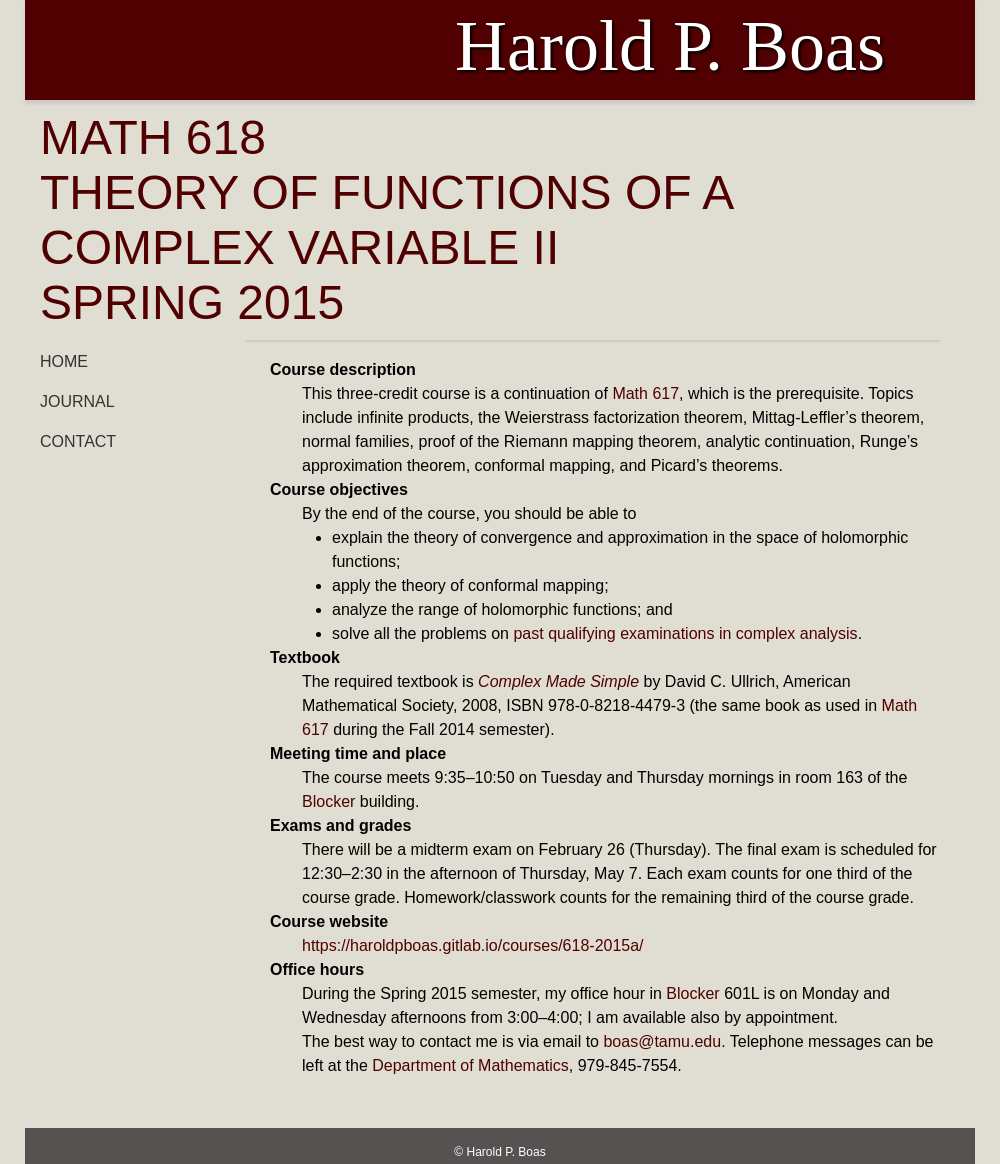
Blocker (328, 801)
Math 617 (645, 393)
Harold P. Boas (506, 1152)
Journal (77, 401)
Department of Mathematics (470, 1065)
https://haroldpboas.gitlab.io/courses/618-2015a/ (473, 945)
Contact (78, 441)
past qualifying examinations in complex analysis (685, 633)
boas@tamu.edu (662, 1041)
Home (64, 361)
